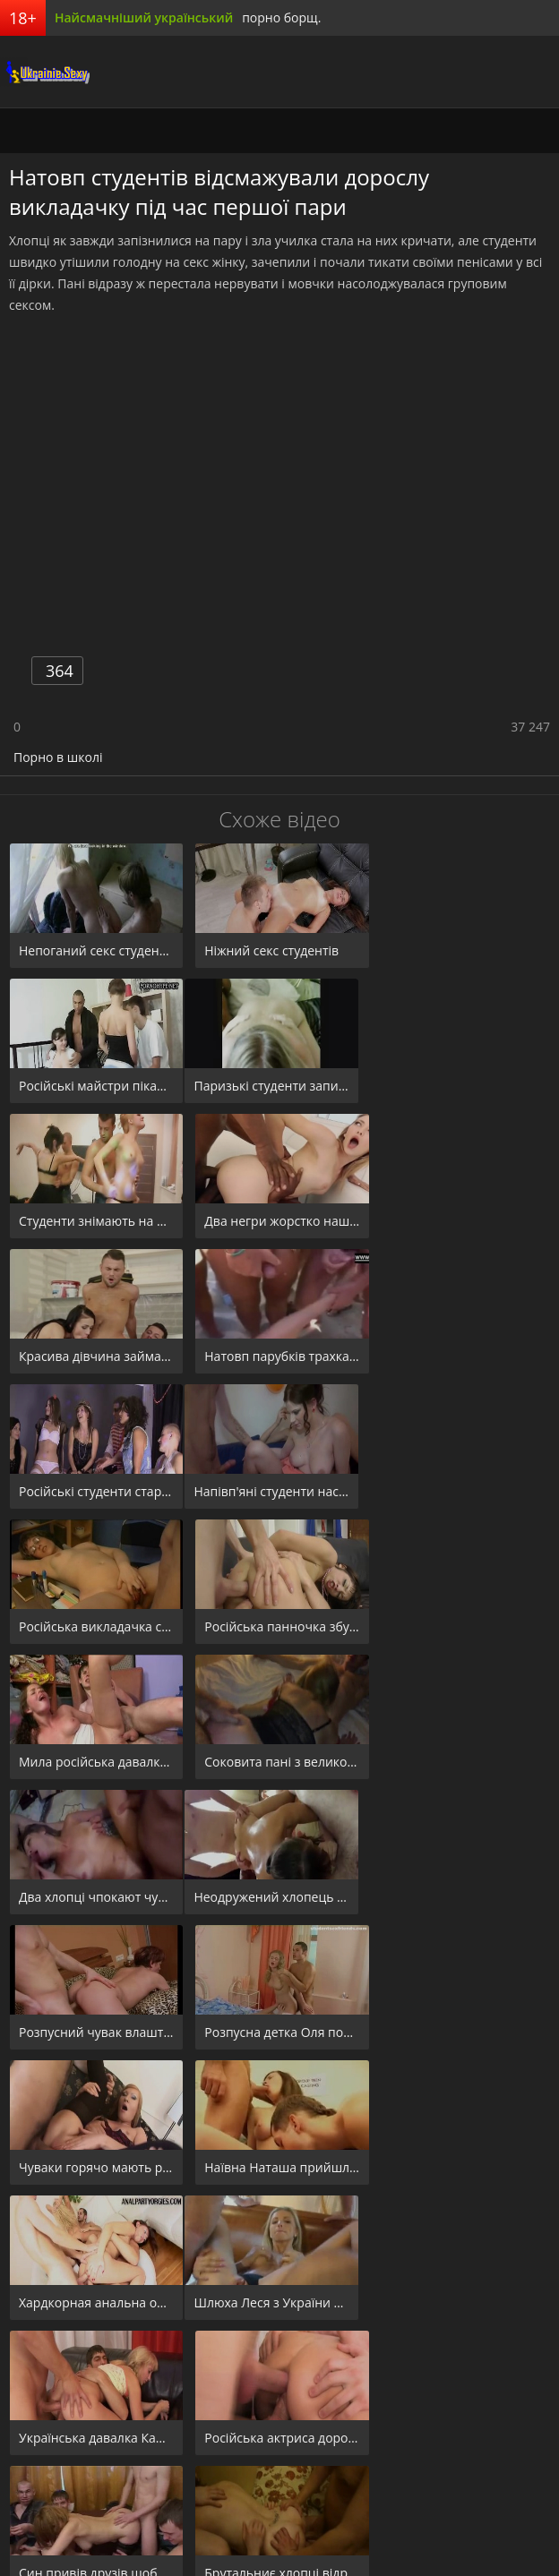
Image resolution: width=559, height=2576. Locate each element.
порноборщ (45, 71)
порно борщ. (281, 17)
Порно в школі (57, 757)
